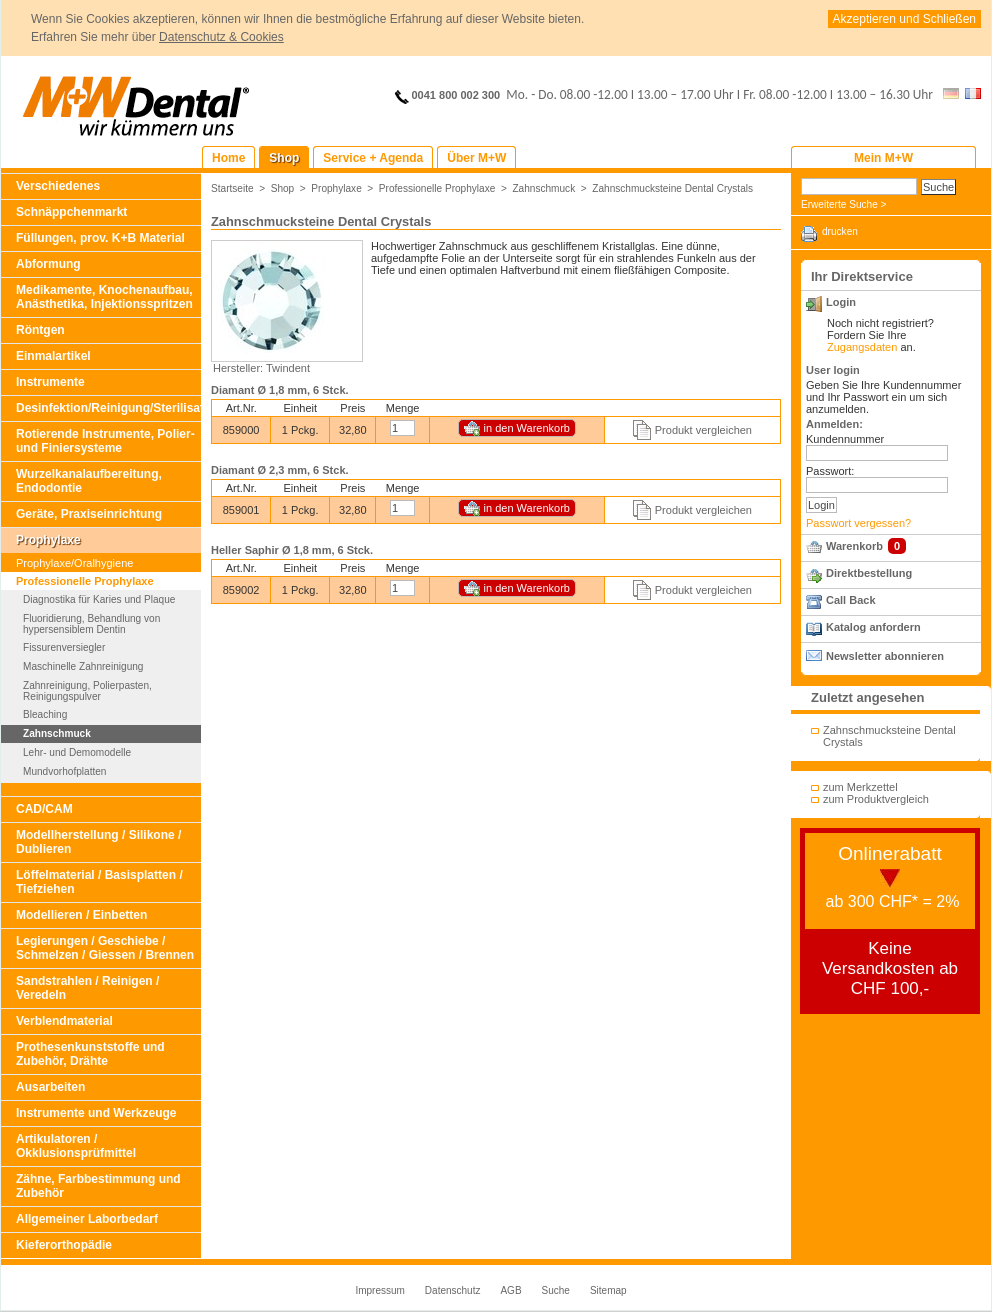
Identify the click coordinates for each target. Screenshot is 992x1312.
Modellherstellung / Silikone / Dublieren (98, 842)
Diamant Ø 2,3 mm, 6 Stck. (280, 470)
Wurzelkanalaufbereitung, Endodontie (89, 481)
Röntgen (40, 330)
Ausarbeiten (50, 1087)
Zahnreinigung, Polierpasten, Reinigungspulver (87, 691)
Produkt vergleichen (703, 430)
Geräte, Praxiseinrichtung (89, 514)
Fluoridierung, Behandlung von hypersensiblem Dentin (91, 624)
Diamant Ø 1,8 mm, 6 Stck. (280, 390)
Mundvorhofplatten (64, 771)
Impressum (379, 1290)
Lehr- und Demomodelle (77, 752)
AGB (510, 1290)
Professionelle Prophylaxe (85, 581)
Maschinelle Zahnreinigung (83, 666)
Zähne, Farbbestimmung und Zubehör (98, 1186)
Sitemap (608, 1290)
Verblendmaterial (64, 1021)
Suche (556, 1290)
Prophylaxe (48, 540)
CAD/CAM (44, 809)
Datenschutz (453, 1290)
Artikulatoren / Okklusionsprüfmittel (76, 1146)
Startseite (232, 188)
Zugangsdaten (862, 347)
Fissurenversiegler (64, 647)
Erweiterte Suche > (843, 204)
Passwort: (830, 471)
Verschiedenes (58, 186)
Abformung (48, 264)
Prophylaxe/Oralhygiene (74, 563)
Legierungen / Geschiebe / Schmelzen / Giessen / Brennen (105, 948)
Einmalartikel (53, 356)
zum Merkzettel (860, 787)
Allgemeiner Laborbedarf (87, 1219)
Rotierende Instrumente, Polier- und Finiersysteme (105, 441)
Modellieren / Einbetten (81, 915)
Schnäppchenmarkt (71, 212)
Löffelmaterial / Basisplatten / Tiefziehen (99, 882)
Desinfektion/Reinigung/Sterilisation (108, 408)
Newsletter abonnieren (885, 656)
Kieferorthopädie (64, 1245)
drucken (840, 231)
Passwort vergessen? (858, 523)
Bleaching (45, 714)
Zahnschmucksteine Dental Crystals (672, 188)
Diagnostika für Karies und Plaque (99, 599)
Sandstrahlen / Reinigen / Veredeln (87, 988)
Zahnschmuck (57, 733)
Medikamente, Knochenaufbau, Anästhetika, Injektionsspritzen (104, 297)
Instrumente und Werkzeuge (96, 1113)
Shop (283, 188)
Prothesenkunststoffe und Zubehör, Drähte (90, 1054)
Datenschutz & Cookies (221, 37)
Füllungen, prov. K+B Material (100, 238)
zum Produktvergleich (876, 799)
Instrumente (50, 382)
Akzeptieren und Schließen (904, 19)
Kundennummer (845, 439)
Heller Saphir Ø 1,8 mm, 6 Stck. (292, 550)
